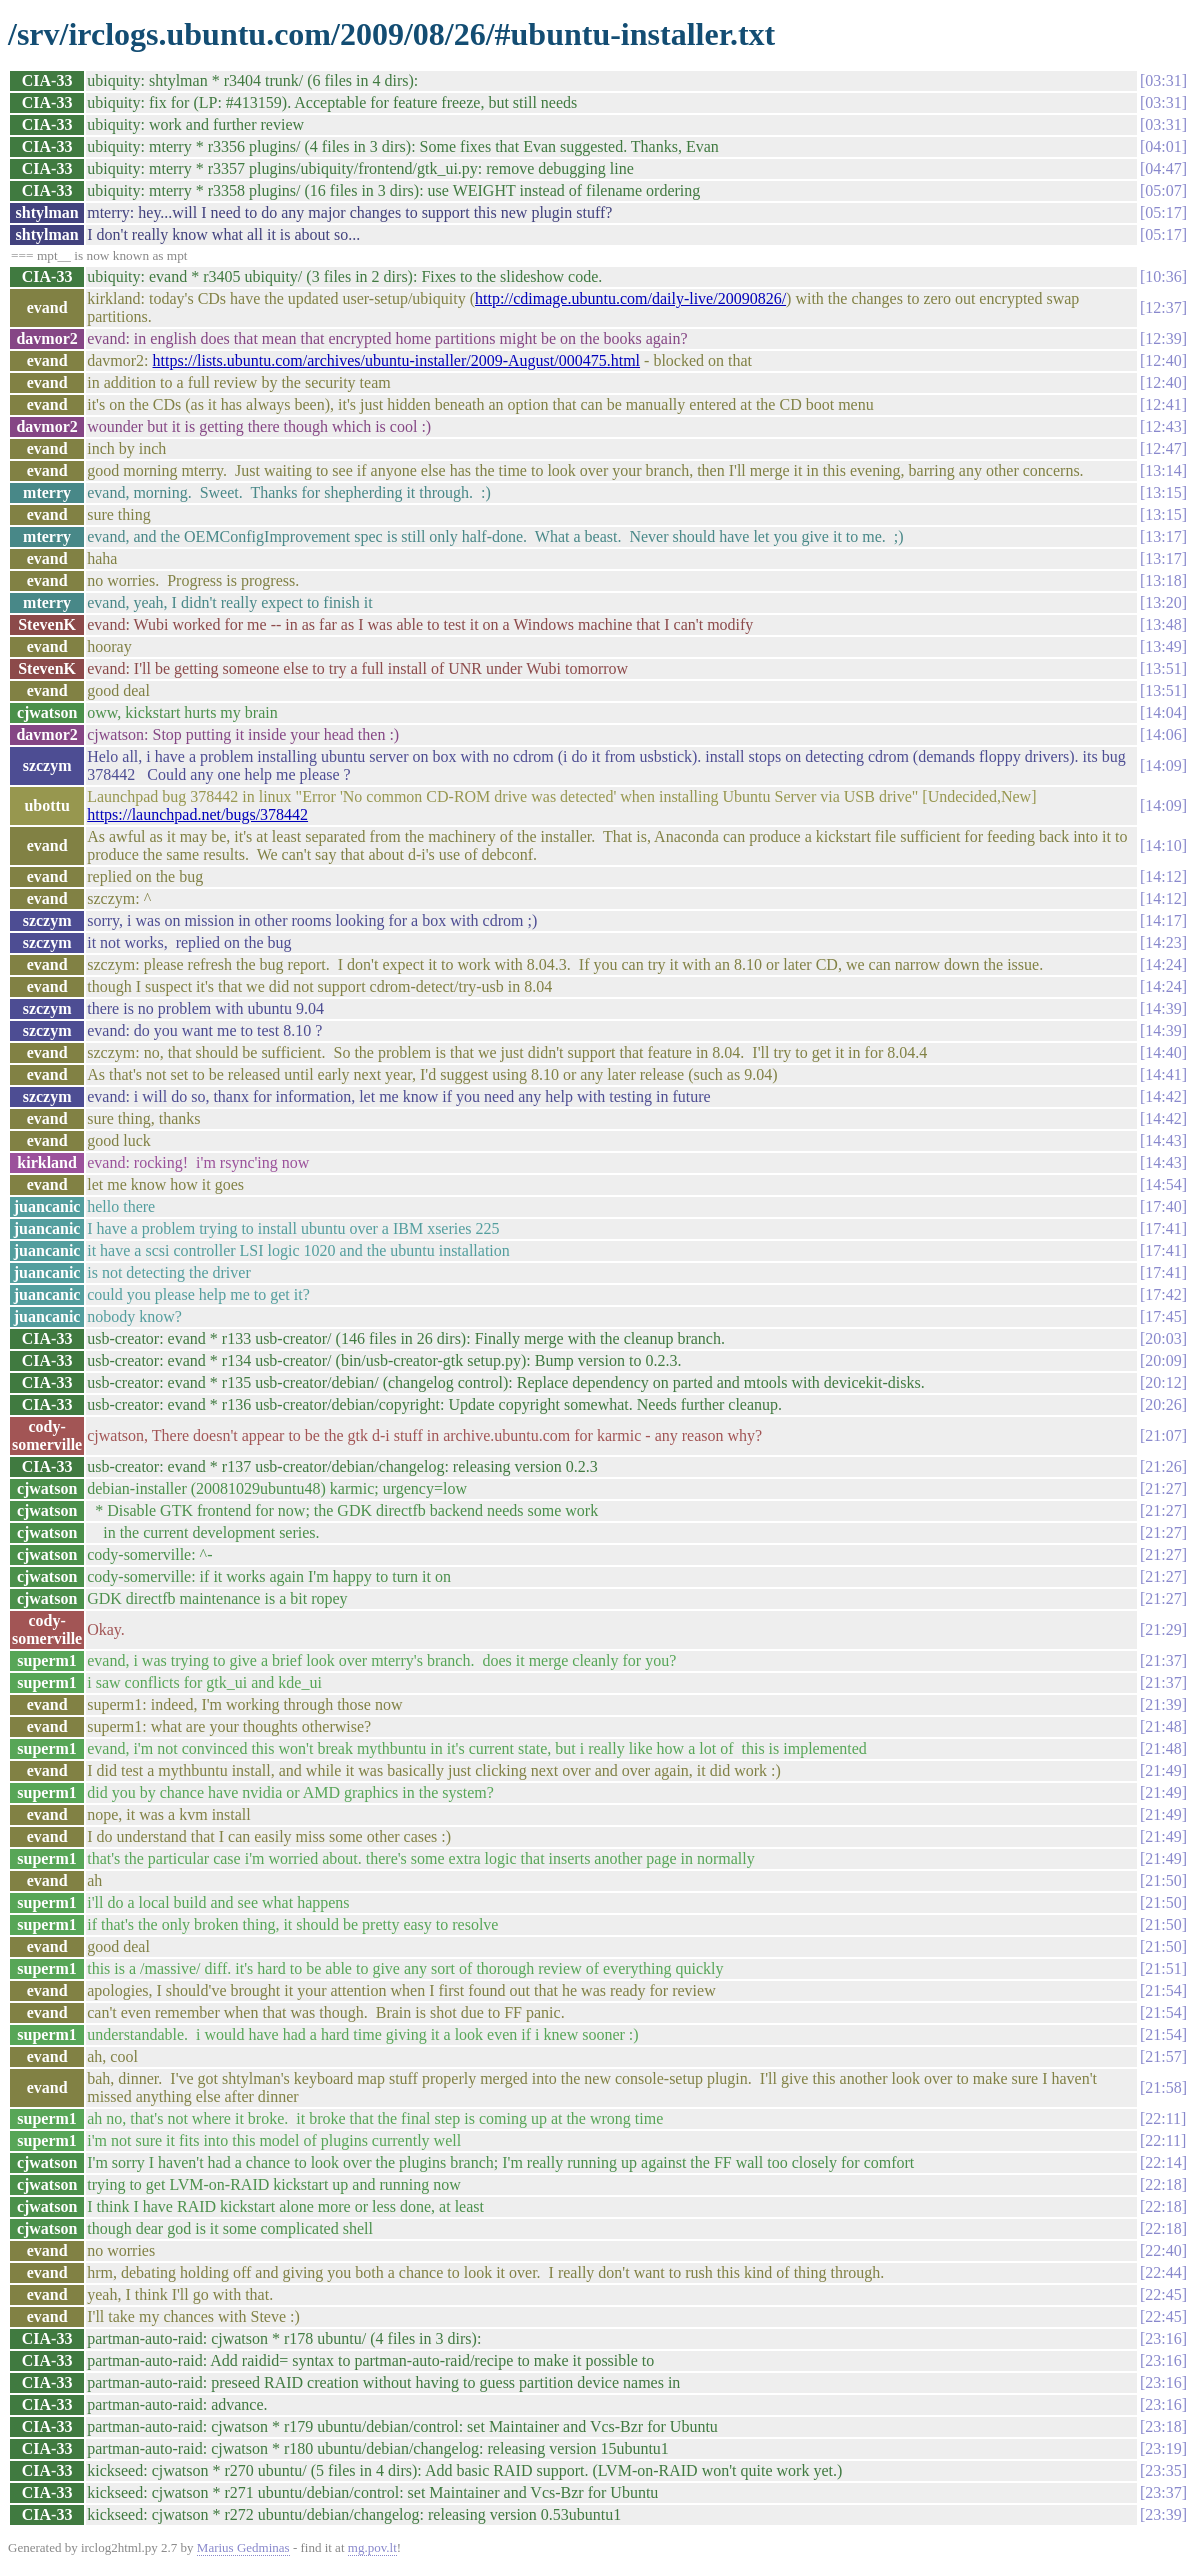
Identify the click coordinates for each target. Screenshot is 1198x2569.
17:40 (1163, 1206)
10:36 (1163, 276)
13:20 (1163, 602)
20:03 (1163, 1338)
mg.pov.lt (372, 2547)
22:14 (1163, 2162)
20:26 (1163, 1404)
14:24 (1163, 964)
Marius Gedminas (243, 2547)
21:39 (1163, 1704)
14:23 (1163, 942)
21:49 (1163, 1770)
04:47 (1163, 168)
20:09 (1163, 1360)
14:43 (1163, 1140)
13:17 (1163, 536)
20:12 (1163, 1382)
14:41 (1163, 1074)
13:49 (1163, 646)
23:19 (1163, 2448)
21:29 (1163, 1629)
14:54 (1163, 1184)
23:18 (1163, 2426)
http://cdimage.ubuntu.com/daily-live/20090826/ (630, 298)
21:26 (1163, 1466)
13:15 (1163, 492)
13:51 (1163, 668)
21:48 (1163, 1726)
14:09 (1163, 765)
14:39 (1163, 1008)
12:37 (1163, 307)
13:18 (1163, 580)
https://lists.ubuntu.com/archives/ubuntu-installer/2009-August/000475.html (397, 360)
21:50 (1163, 1880)
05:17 (1163, 212)
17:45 (1163, 1316)
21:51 (1163, 1968)
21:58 (1163, 2087)
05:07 (1163, 190)
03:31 (1163, 80)
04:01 (1163, 146)
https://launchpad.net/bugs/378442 (197, 814)
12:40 (1163, 360)
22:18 (1163, 2184)
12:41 (1163, 404)
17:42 (1163, 1294)
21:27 (1163, 1488)
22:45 (1163, 2294)
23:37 (1163, 2492)
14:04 (1163, 712)
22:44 (1163, 2272)
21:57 (1163, 2056)
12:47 (1163, 448)
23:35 (1163, 2470)
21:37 (1163, 1660)
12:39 (1163, 338)
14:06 (1163, 734)
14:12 (1163, 876)
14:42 (1163, 1096)
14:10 (1163, 845)
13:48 (1163, 624)
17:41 (1163, 1228)
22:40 (1163, 2250)
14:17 (1163, 920)
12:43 (1163, 426)
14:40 (1163, 1052)
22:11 (1163, 2118)
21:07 (1163, 1435)
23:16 (1163, 2338)
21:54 (1163, 1990)
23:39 (1163, 2514)
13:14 (1163, 470)
